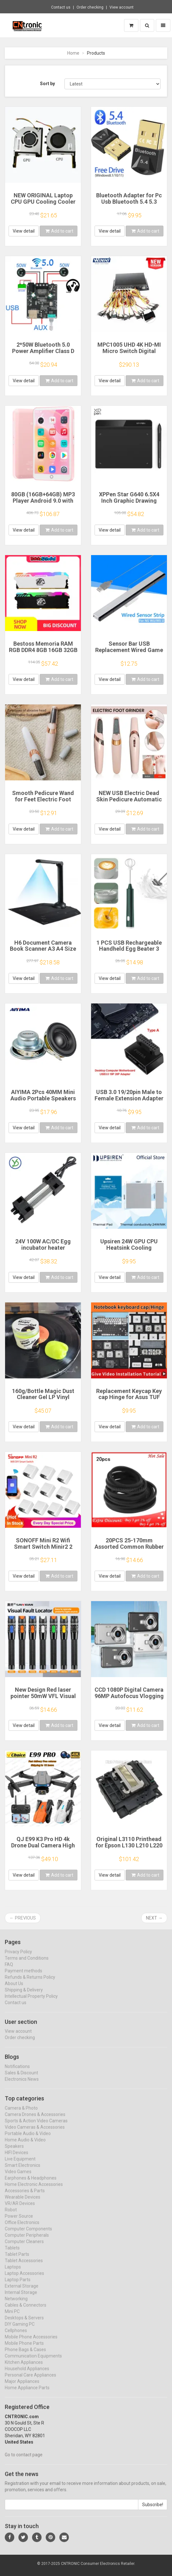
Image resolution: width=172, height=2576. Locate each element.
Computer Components (28, 2234)
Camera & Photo (21, 2113)
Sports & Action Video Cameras (36, 2126)
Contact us (60, 7)
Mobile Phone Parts (24, 2348)
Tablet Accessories (24, 2266)
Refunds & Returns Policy (30, 1982)
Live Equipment (20, 2164)
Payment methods (23, 1976)
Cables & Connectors (25, 2310)
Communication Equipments (33, 2361)
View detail (24, 231)
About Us (14, 1989)
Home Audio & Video (25, 2145)
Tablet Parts (17, 2259)
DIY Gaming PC (20, 2329)
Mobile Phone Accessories (31, 2342)
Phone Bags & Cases (25, 2355)
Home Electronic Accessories (34, 2189)
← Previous (23, 1917)
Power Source (19, 2221)
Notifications (17, 2072)
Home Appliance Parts (27, 2393)
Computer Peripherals (27, 2240)
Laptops (13, 2272)
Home (73, 53)
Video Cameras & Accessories (35, 2132)
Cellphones (16, 2336)
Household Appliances (27, 2374)
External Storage (21, 2291)
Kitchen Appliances (24, 2367)
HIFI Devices (16, 2158)
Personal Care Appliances (30, 2380)
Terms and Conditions (27, 1963)
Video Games (18, 2177)
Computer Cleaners (24, 2247)
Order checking (89, 7)
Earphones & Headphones (30, 2183)
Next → (154, 1917)
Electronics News (22, 2084)
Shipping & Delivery (24, 1995)
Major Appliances (22, 2386)
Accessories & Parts (25, 2196)
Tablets (12, 2253)
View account (121, 7)
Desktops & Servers (24, 2323)
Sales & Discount (21, 2078)
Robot (11, 2215)
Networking (16, 2304)
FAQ (9, 1970)
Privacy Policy (18, 1957)
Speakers (14, 2151)
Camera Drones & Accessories (35, 2120)
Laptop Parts (17, 2285)
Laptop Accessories (24, 2278)
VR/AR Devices (20, 2209)
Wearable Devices (22, 2202)
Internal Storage (21, 2298)
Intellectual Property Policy (31, 2001)
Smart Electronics (22, 2170)
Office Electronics (22, 2228)
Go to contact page (24, 2460)
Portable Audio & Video (28, 2139)
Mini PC (12, 2317)
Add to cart (59, 231)
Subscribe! (152, 2510)
